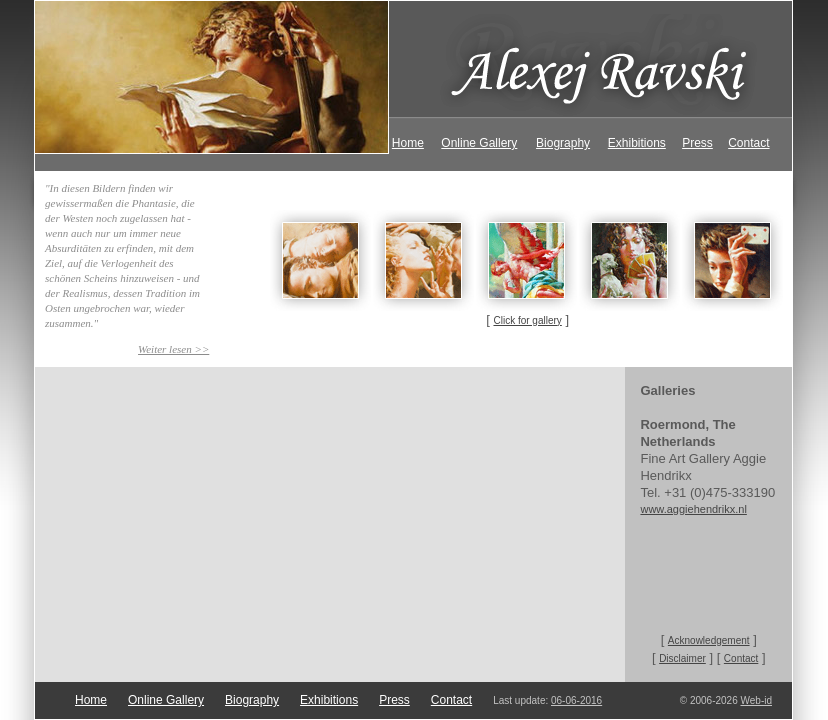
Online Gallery (479, 143)
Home (408, 143)
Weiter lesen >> (173, 349)
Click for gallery (527, 320)
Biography (563, 143)
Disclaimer (682, 658)
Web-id (757, 700)
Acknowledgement (709, 640)
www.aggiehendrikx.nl (693, 509)
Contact (748, 143)
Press (697, 143)
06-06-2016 (576, 700)
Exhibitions (637, 143)
